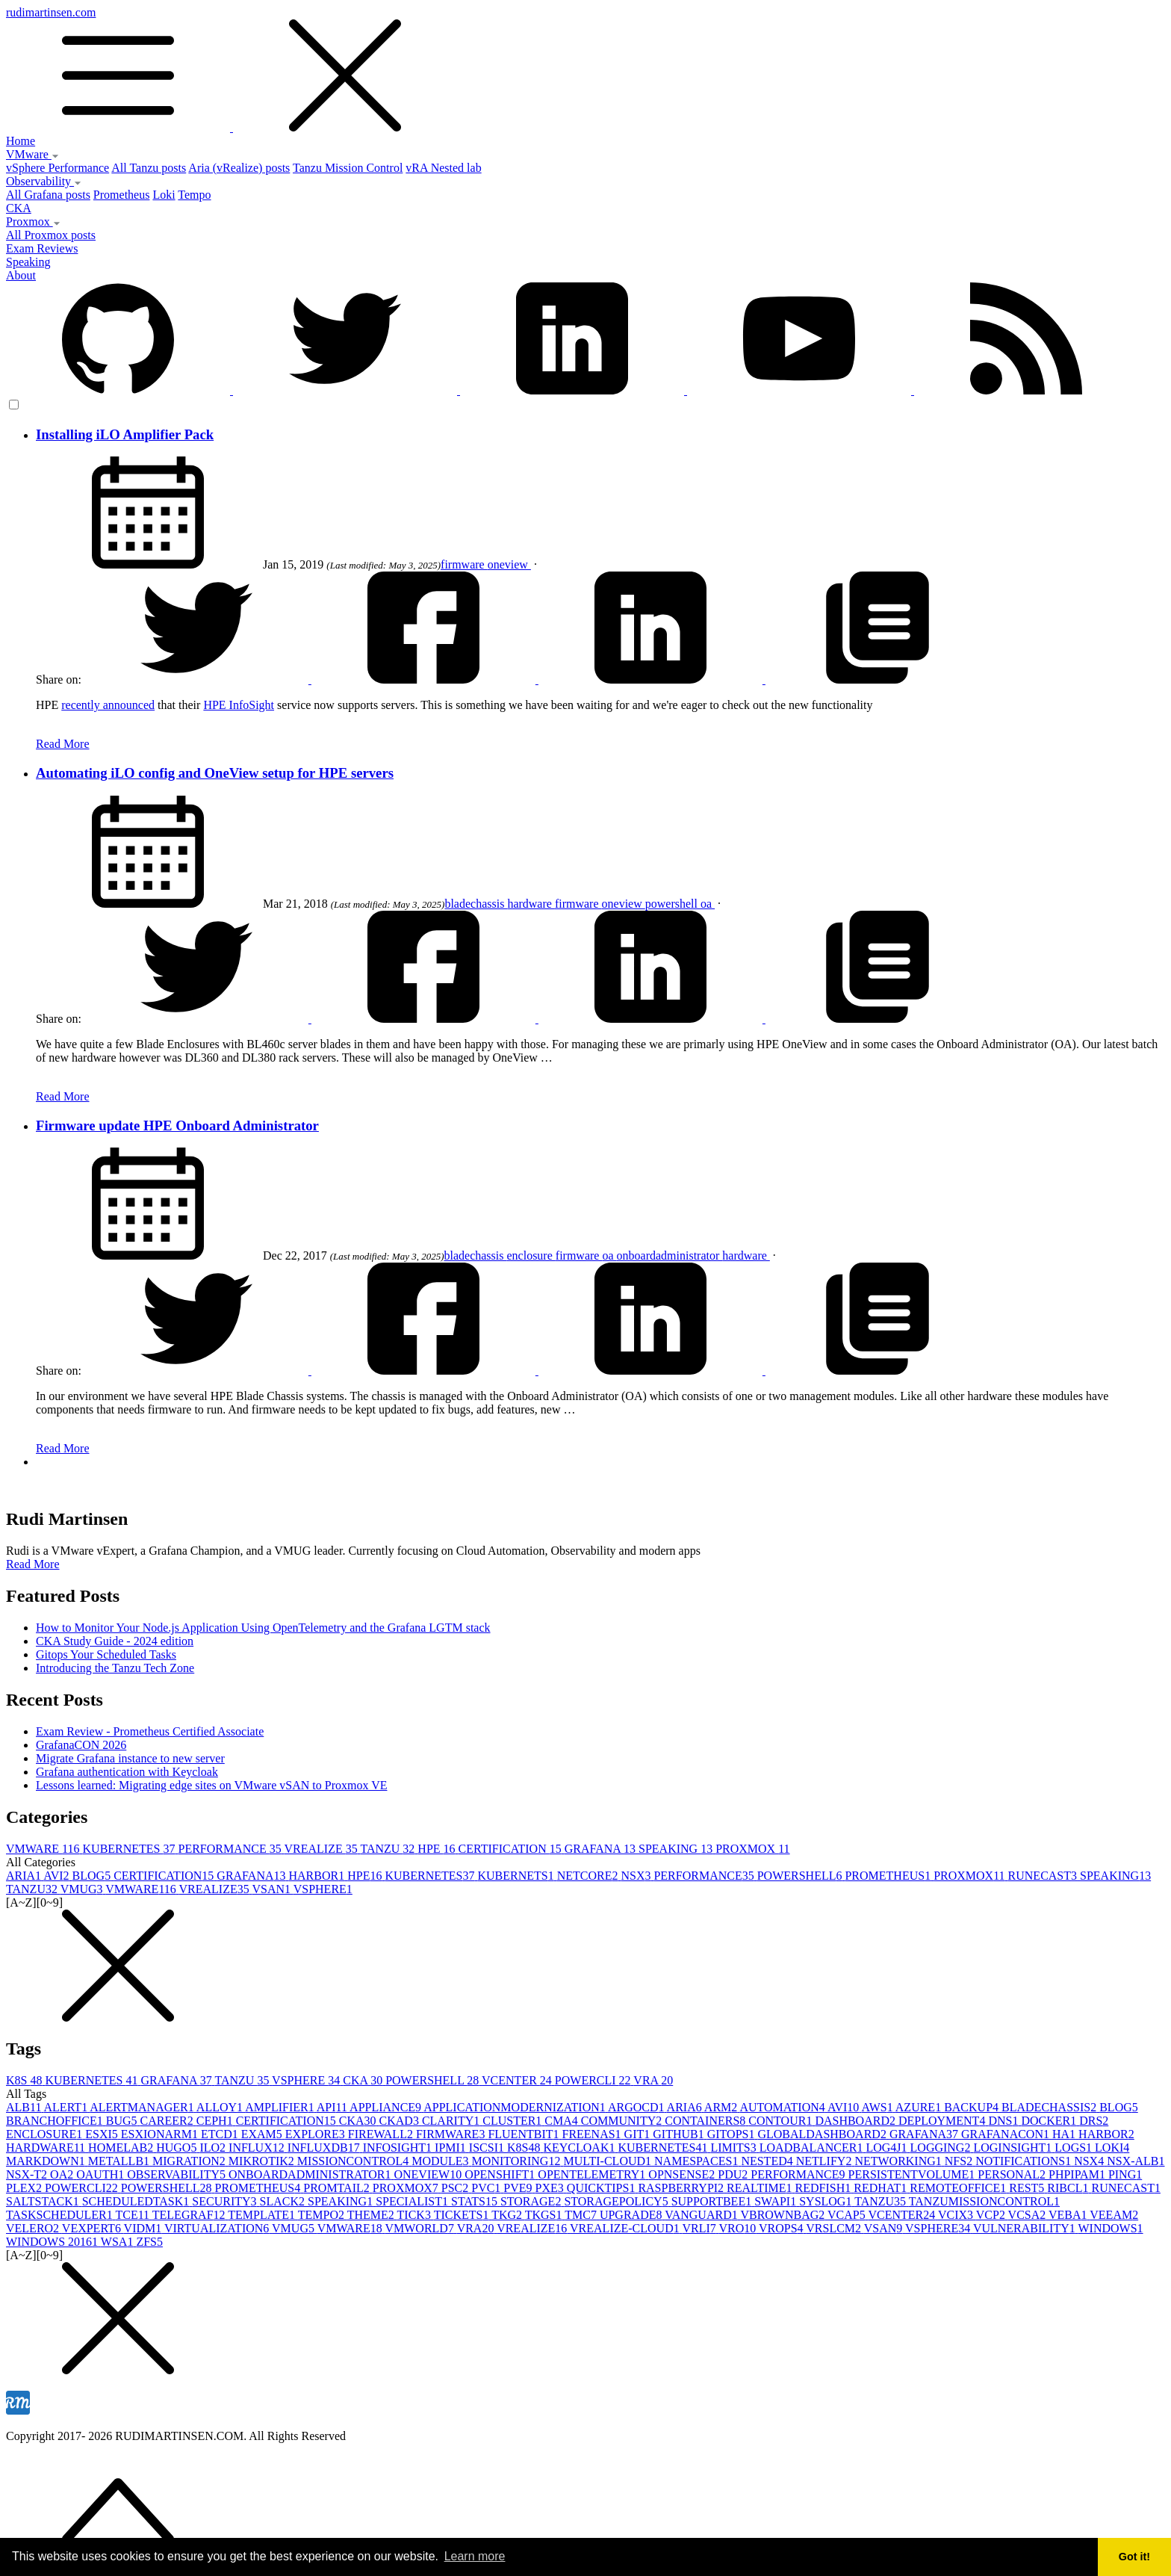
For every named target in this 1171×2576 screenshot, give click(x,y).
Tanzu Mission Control (348, 167)
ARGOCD (637, 2107)
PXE (551, 2188)
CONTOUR (781, 2120)
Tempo (194, 194)
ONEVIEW (429, 2174)
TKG (508, 2214)
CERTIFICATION (512, 1848)
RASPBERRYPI (682, 2188)
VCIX (957, 2214)
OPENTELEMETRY (593, 2174)
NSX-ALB (1135, 2161)
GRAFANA (602, 1848)
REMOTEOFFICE (959, 2188)
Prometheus (121, 194)
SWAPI (776, 2201)
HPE (437, 1848)
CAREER (168, 2120)
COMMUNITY (623, 2120)
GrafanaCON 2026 (81, 1745)
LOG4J (888, 2147)
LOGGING (942, 2147)
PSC (456, 2188)
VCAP (847, 2214)
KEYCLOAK (580, 2147)
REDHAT (882, 2188)
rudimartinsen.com (585, 70)
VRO (738, 2228)
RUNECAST (1044, 1875)
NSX (637, 1875)
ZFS (149, 2241)
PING (1125, 2174)
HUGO (177, 2147)
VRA (653, 2080)
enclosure (530, 1255)
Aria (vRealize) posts (239, 167)
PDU (734, 2174)
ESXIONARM (161, 2134)
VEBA (1069, 2214)
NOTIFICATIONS (1024, 2161)
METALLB (120, 2161)
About (21, 275)
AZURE (919, 2107)
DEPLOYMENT (943, 2120)
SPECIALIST (413, 2201)
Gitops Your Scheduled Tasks (106, 1654)
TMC (582, 2214)
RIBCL (1069, 2188)
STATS (475, 2201)
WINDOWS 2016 (53, 2241)
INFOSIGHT (399, 2147)
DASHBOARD (856, 2120)
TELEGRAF (190, 2214)
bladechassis (475, 903)
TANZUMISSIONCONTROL (984, 2201)
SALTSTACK (44, 2201)
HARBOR (317, 1875)
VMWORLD (420, 2228)
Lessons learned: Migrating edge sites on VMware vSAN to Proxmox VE (211, 1785)
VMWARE (44, 1848)
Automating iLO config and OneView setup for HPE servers (215, 773)
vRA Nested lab (443, 167)
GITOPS (732, 2134)
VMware (32, 154)
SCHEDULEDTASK (137, 2201)
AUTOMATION (783, 2107)
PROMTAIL (338, 2188)
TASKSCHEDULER (60, 2214)
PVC (487, 2188)
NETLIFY (825, 2161)
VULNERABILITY (1025, 2228)
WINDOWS (1110, 2228)
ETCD (221, 2134)
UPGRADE (632, 2214)
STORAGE (532, 2201)
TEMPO (322, 2214)
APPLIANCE (386, 2107)
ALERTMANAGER (143, 2107)
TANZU (388, 1848)
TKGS (545, 2214)
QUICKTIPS (603, 2188)
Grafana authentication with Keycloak (127, 1771)
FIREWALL (382, 2134)
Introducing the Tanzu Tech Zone (115, 1668)
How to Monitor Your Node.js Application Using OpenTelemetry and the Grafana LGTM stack (263, 1627)
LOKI (1112, 2147)
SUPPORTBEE (713, 2201)
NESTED (768, 2161)
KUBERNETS (516, 1875)
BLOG (93, 1875)
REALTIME (761, 2188)
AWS (878, 2107)
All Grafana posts (48, 194)
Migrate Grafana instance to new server (130, 1758)
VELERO (34, 2228)
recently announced (108, 705)
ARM (722, 2107)
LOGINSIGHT (1013, 2147)
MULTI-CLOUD (608, 2161)
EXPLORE (316, 2134)
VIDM (144, 2228)
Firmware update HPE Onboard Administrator (177, 1125)
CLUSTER (513, 2120)
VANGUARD (702, 2214)
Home (20, 140)
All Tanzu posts (148, 167)
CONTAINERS (706, 2120)
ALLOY (220, 2107)
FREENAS (593, 2134)
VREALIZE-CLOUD (626, 2228)
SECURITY (225, 2201)
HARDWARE (47, 2147)
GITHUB (679, 2134)
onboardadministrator (670, 1255)
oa (708, 903)
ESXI (103, 2134)
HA (1065, 2134)
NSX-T (28, 2174)
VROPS (782, 2228)
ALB (25, 2107)
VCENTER (518, 2080)
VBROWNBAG (783, 2214)
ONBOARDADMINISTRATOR (311, 2174)
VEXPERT (93, 2228)
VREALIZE (322, 1848)
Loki (163, 194)
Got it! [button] (1134, 2557)
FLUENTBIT (525, 2134)
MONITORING (518, 2161)
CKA (18, 208)
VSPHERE (322, 1889)
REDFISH (824, 2188)
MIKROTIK (263, 2161)
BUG (123, 2120)
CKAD (400, 2120)
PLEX (25, 2188)
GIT (638, 2134)
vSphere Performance (57, 167)
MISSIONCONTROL (354, 2161)
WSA (119, 2241)
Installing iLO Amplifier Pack (125, 434)
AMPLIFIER (281, 2107)
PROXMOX (752, 1848)
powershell (673, 903)
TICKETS (463, 2214)
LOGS (1074, 2147)
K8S (25, 2080)
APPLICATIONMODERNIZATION (515, 2107)
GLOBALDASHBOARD (823, 2134)
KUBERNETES (130, 1848)
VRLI (700, 2228)
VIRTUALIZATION (218, 2228)
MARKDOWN (47, 2161)
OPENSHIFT (501, 2174)
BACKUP (972, 2107)
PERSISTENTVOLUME (913, 2174)
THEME (372, 2214)
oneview (509, 564)
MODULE (441, 2161)
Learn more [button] (475, 2556)
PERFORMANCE (231, 1848)
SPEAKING (677, 1848)
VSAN (272, 1889)
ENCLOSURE (45, 2134)
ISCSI (488, 2147)
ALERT (67, 2107)
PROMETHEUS (889, 1875)
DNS (1004, 2120)
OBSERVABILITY (178, 2174)
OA (63, 2174)
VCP (992, 2214)
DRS (1093, 2120)
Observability (43, 181)
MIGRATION (190, 2161)
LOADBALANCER (813, 2147)
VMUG (83, 1889)
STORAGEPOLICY (617, 2201)
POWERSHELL (801, 1875)
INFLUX (258, 2147)
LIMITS (734, 2147)
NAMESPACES (697, 2161)
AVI (57, 1875)
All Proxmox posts (51, 235)
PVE (519, 2188)
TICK (415, 2214)
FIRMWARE (452, 2134)
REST (1028, 2188)
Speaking (28, 262)
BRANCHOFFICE (56, 2120)
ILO (214, 2147)
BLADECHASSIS (1050, 2107)
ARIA (24, 1875)
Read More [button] (33, 1564)
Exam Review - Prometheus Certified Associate (150, 1731)
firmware (464, 564)
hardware (531, 903)
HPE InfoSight (238, 705)
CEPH (216, 2120)
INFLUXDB (325, 2147)
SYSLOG (826, 2201)
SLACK (284, 2201)
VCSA (1028, 2214)
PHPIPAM (1078, 2174)
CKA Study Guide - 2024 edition (114, 1641)
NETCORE (589, 1875)
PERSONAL (1013, 2174)
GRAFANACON (1006, 2134)
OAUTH (101, 2174)
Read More (63, 743)
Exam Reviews (42, 248)
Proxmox (33, 221)
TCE (133, 2214)
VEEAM (1114, 2214)
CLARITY (452, 2120)
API (333, 2107)
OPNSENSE (683, 2174)
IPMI (452, 2147)
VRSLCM (835, 2228)
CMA (562, 2120)
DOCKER (1050, 2120)
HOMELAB (122, 2147)
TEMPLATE (263, 2214)
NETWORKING (899, 2161)
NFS (960, 2161)
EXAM (263, 2134)
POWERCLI (594, 2080)
